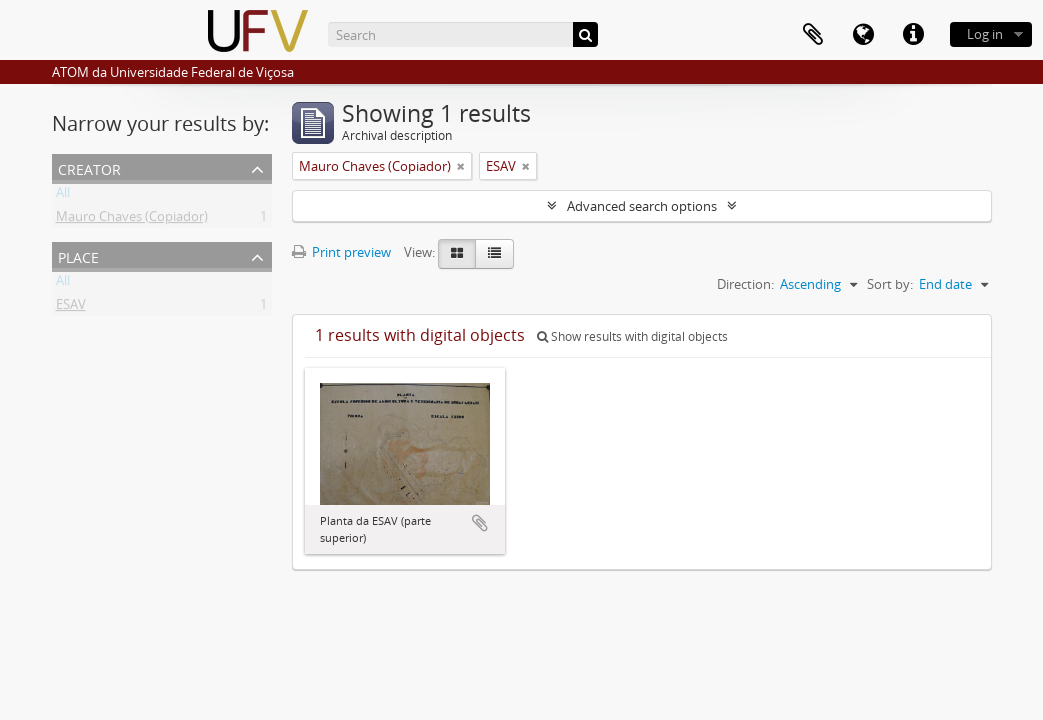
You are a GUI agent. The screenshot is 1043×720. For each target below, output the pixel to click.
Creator (89, 167)
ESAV (71, 308)
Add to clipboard (480, 523)
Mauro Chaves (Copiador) (132, 220)
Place (78, 255)
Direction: (745, 284)
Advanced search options (642, 206)
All (63, 196)
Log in (985, 34)
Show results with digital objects (632, 336)
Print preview (341, 252)
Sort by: (890, 284)
